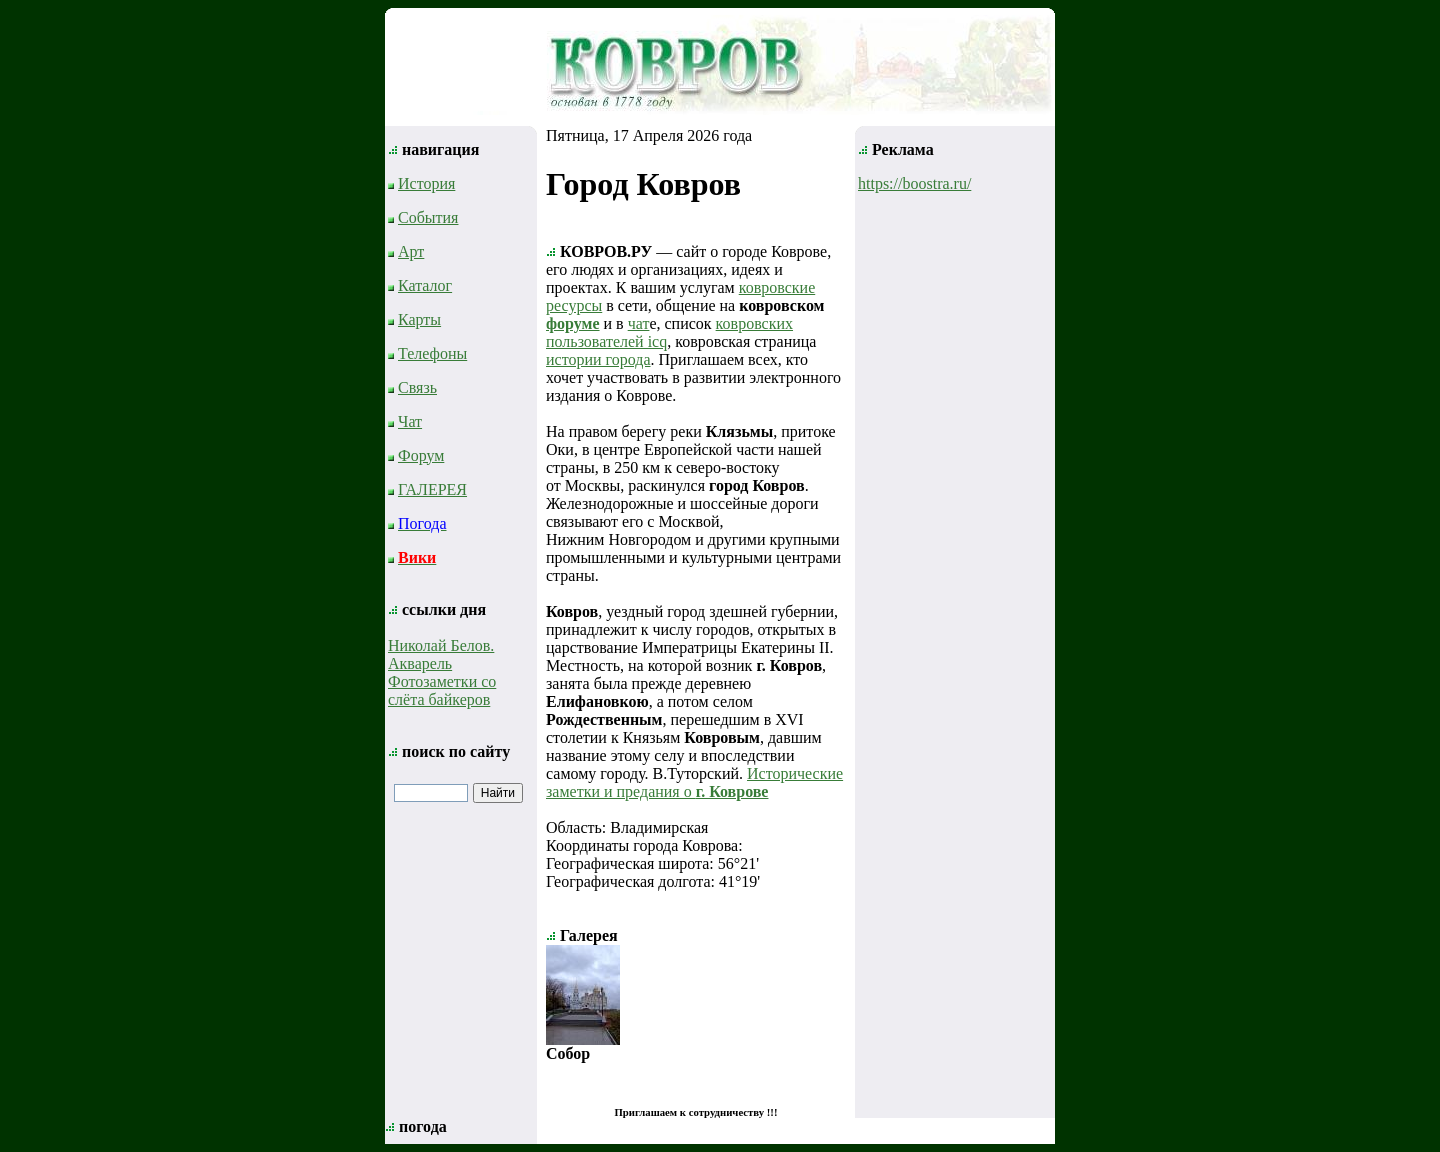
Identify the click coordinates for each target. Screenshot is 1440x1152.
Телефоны (432, 353)
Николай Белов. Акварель (441, 654)
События (428, 217)
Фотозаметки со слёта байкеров (442, 690)
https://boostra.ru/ (914, 183)
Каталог (425, 285)
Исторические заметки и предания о (694, 782)
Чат (410, 421)
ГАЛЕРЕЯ (432, 489)
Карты (419, 319)
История (426, 183)
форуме (573, 323)
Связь (417, 387)
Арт (411, 251)
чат (639, 323)
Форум (421, 455)
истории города (598, 359)
